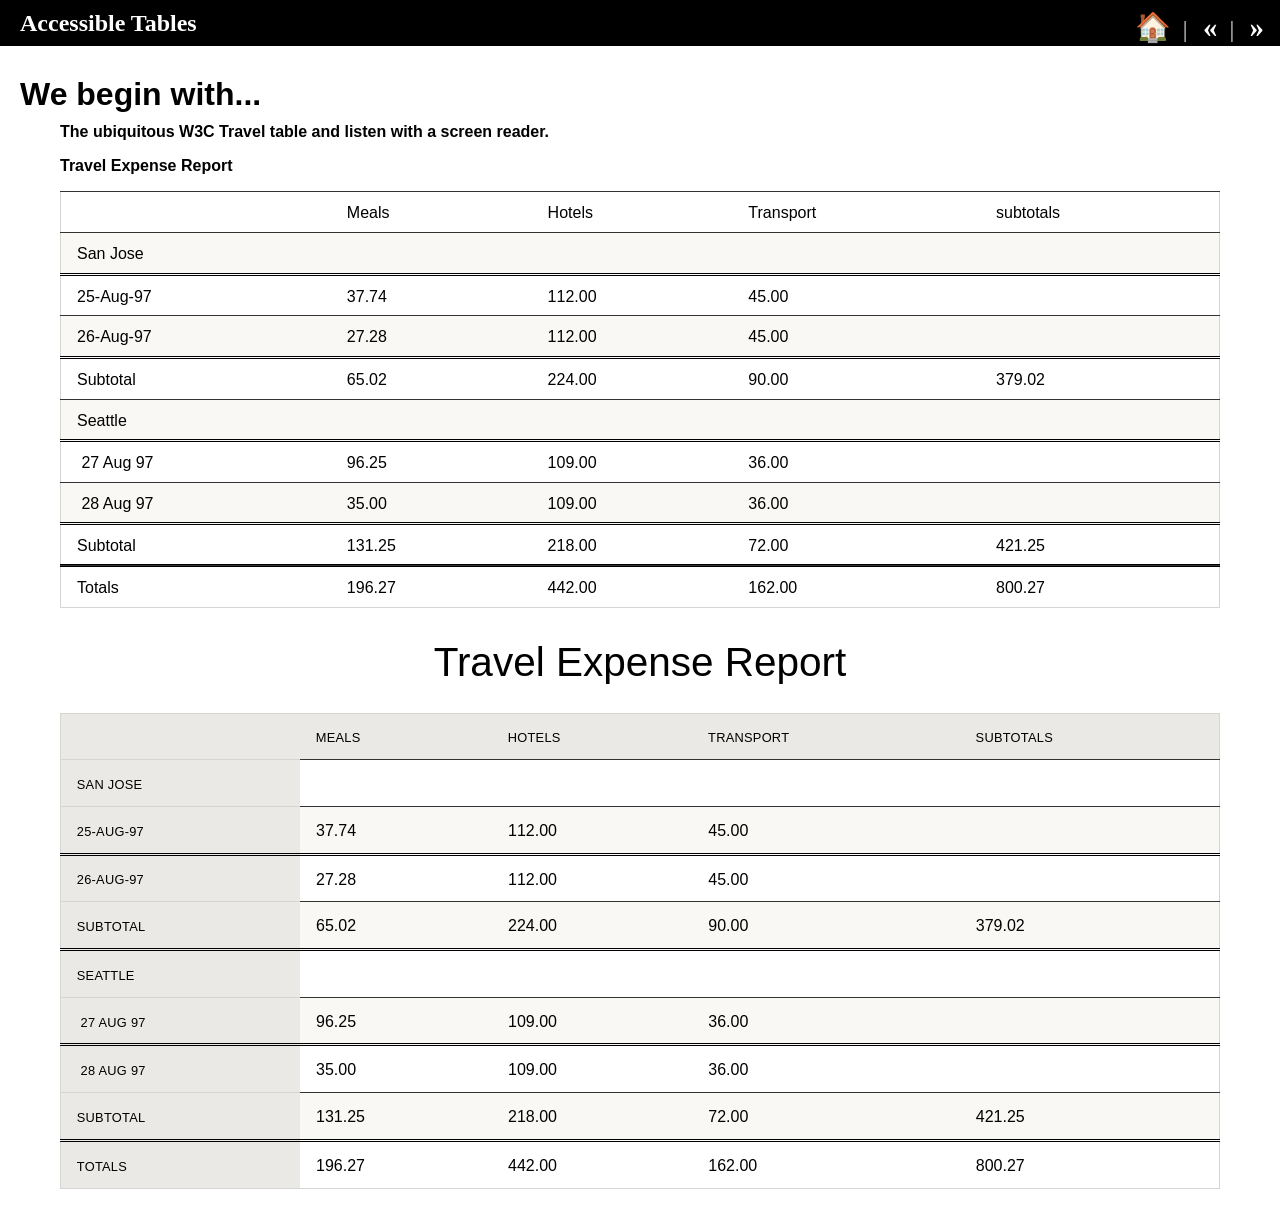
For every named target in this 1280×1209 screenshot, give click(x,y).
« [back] (1210, 27)
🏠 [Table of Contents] (1153, 27)
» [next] (1257, 27)
